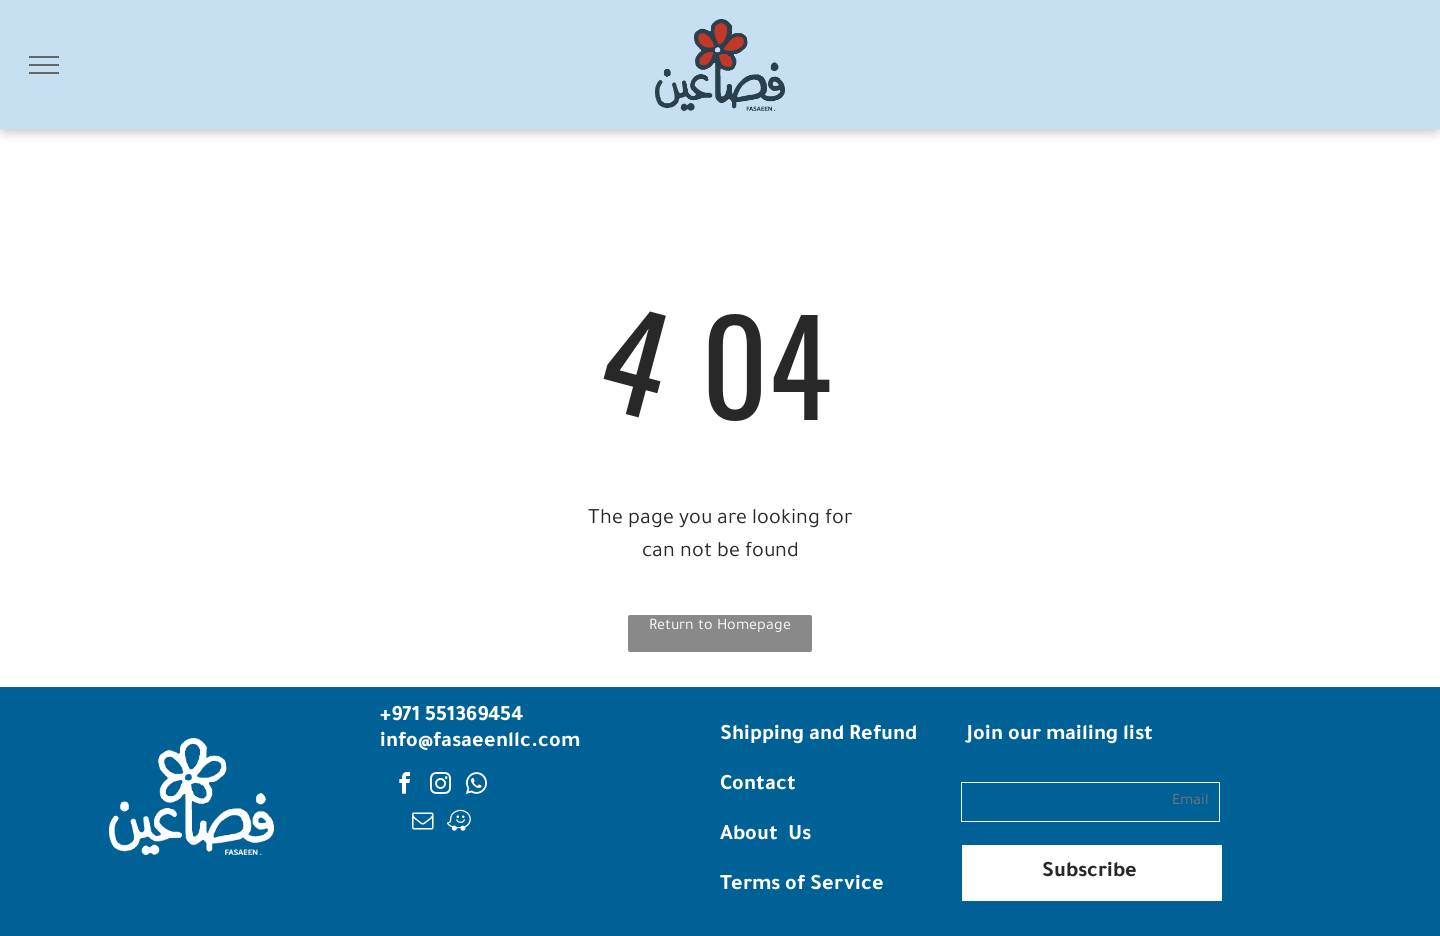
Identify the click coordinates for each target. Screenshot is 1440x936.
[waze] (459, 823)
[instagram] (441, 786)
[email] (423, 823)
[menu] (44, 65)
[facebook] (405, 786)
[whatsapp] (477, 786)
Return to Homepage (720, 627)
